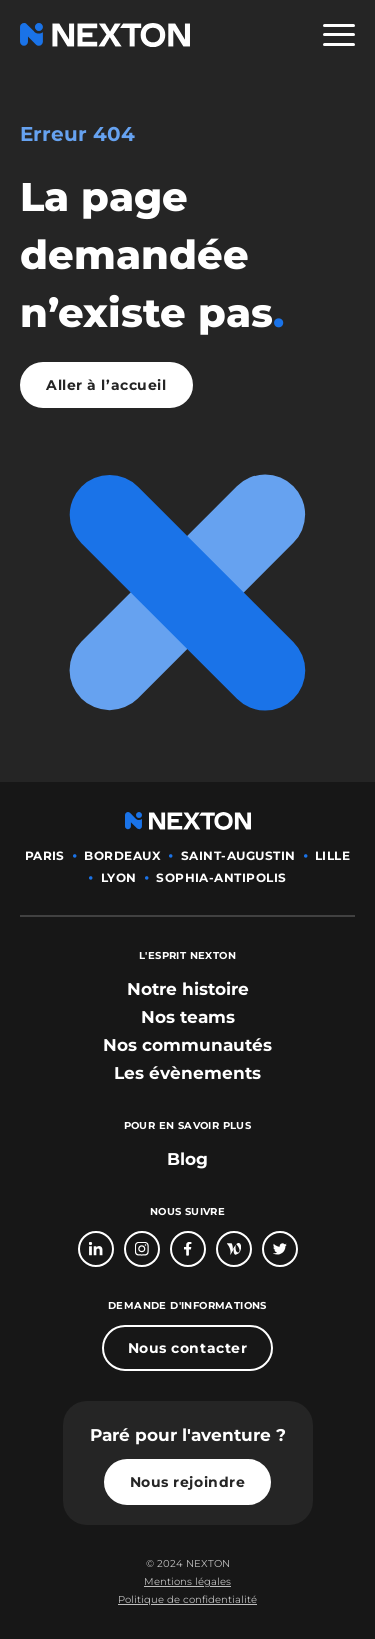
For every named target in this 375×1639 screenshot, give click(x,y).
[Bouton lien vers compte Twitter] (280, 1249)
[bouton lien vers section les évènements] (187, 1073)
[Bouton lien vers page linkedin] (96, 1249)
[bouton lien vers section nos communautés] (187, 1045)
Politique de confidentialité (187, 1599)
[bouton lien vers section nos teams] (188, 1017)
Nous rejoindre (188, 1482)
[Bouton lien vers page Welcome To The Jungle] (234, 1249)
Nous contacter (188, 1348)
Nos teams (188, 1017)
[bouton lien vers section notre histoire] (188, 989)
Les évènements (187, 1073)
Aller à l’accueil (106, 385)
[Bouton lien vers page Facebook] (188, 1249)
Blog (187, 1159)
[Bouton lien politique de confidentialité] (187, 1600)
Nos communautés (187, 1045)
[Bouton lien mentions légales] (187, 1582)
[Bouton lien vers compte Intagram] (142, 1249)
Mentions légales (187, 1581)
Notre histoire (188, 989)
